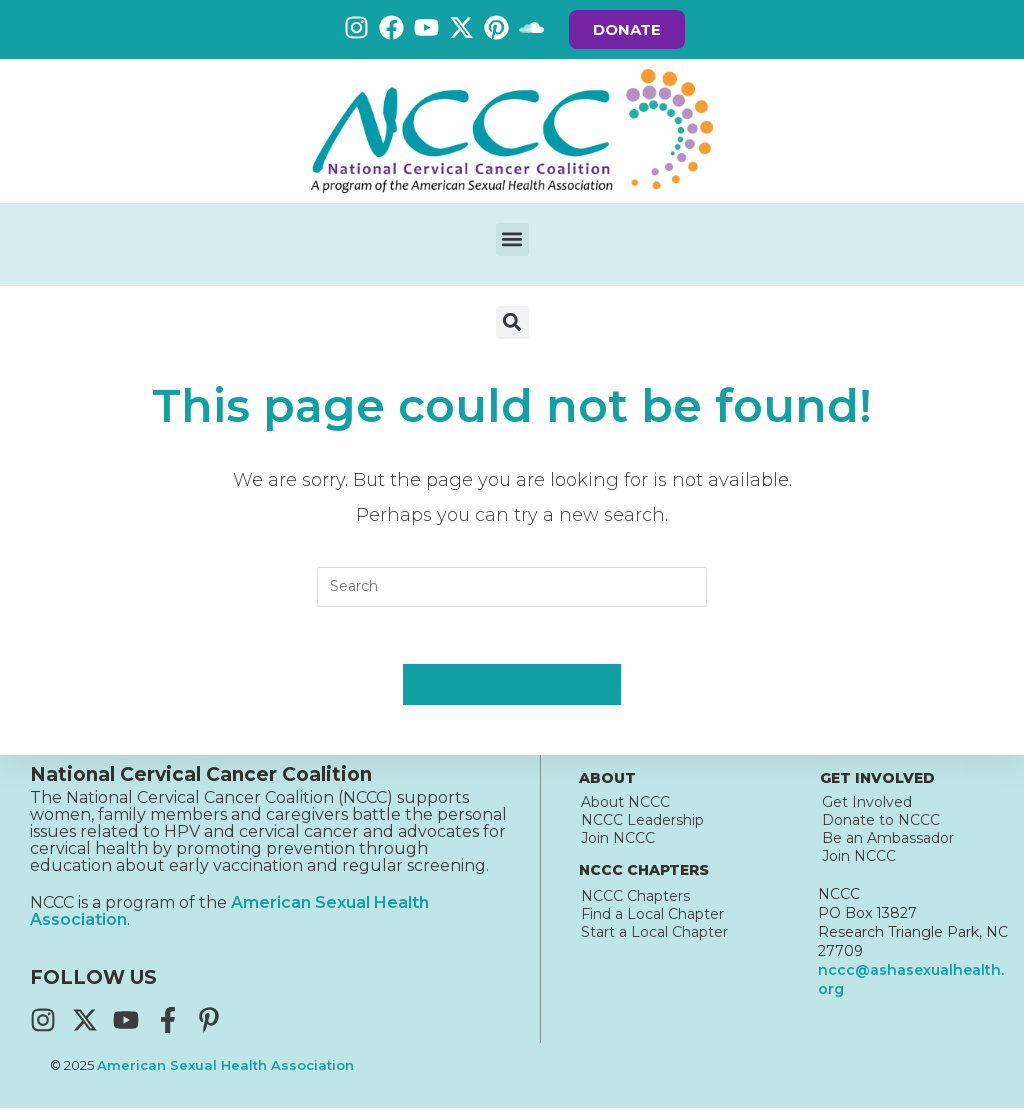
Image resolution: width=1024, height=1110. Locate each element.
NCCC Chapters (635, 898)
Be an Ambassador (888, 840)
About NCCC (625, 804)
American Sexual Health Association (225, 1068)
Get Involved (867, 804)
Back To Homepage (512, 687)
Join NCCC (618, 840)
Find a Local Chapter (652, 916)
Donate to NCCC (881, 822)
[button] (512, 239)
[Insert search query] (512, 587)
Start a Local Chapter (654, 934)
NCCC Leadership (642, 822)
